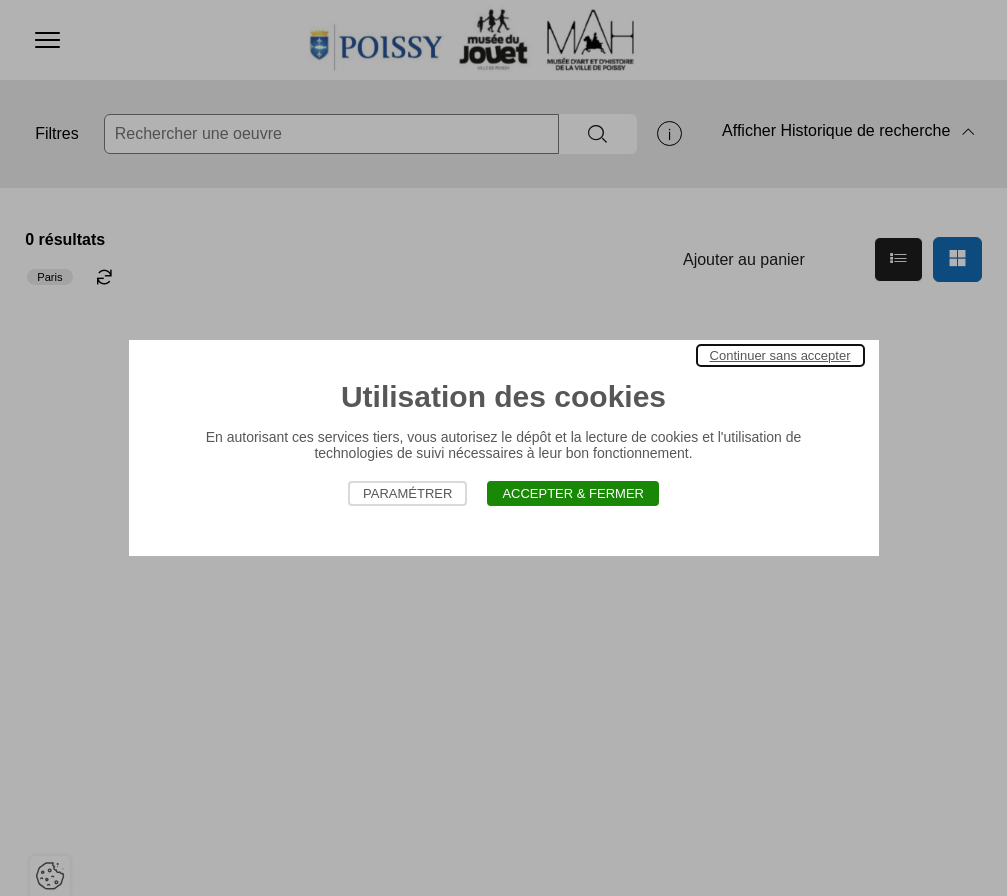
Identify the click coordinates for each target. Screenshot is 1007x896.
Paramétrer (407, 493)
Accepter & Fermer (573, 493)
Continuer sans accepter (780, 355)
